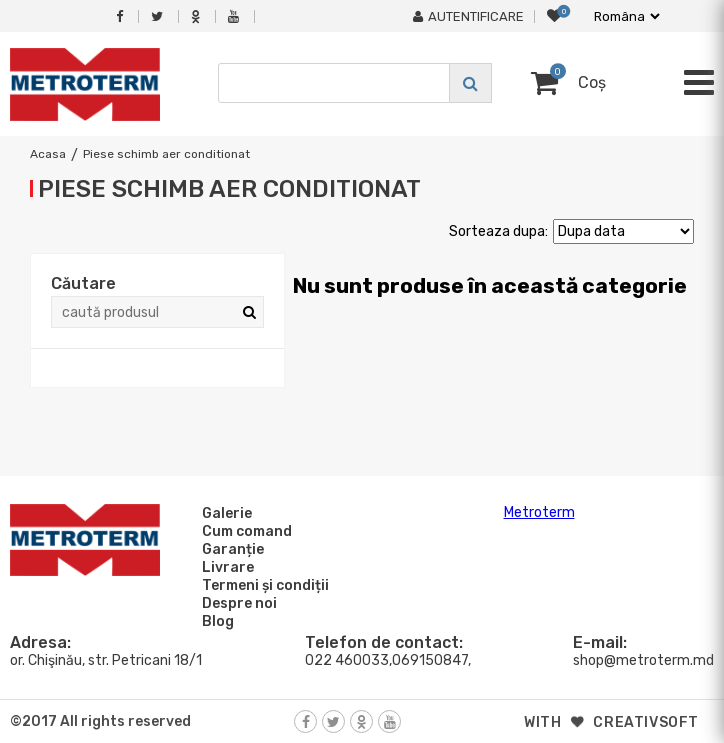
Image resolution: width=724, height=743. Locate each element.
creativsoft (646, 722)
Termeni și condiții (262, 585)
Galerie (224, 513)
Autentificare (468, 16)
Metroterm (539, 512)
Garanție (230, 549)
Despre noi (236, 603)
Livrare (225, 567)
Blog (215, 621)
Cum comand (244, 531)
